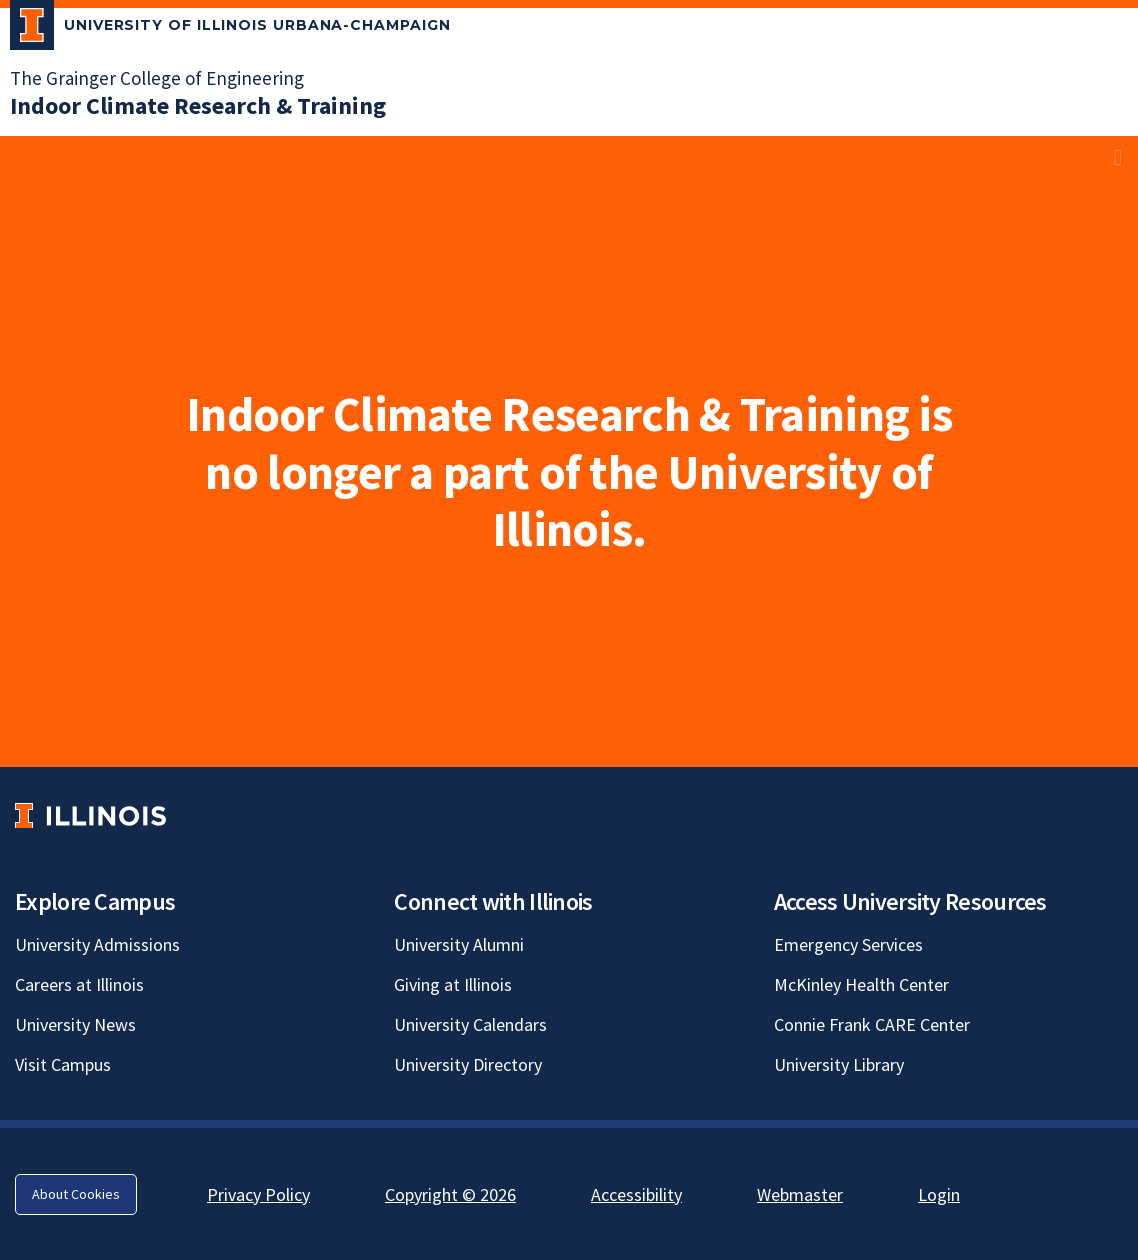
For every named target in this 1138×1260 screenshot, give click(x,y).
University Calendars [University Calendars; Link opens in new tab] (470, 1024)
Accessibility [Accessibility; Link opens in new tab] (636, 1194)
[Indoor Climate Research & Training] (198, 105)
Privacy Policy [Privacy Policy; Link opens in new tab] (258, 1194)
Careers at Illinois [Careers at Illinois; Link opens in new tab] (79, 984)
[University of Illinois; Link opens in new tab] (90, 815)
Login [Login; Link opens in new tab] (939, 1194)
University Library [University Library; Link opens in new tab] (839, 1064)
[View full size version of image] (1118, 157)
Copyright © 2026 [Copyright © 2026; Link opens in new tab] (450, 1194)
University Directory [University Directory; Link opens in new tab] (468, 1064)
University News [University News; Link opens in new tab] (75, 1024)
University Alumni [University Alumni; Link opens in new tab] (459, 944)
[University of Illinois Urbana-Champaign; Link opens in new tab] (230, 29)
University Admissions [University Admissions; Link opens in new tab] (97, 944)
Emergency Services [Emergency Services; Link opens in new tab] (848, 944)
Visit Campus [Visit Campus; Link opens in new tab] (63, 1064)
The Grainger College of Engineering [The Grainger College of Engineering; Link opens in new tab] (157, 78)
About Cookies (76, 1194)
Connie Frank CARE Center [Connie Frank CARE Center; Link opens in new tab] (872, 1024)
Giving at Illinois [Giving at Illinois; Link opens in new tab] (453, 984)
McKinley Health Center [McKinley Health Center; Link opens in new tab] (861, 984)
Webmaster (800, 1194)
